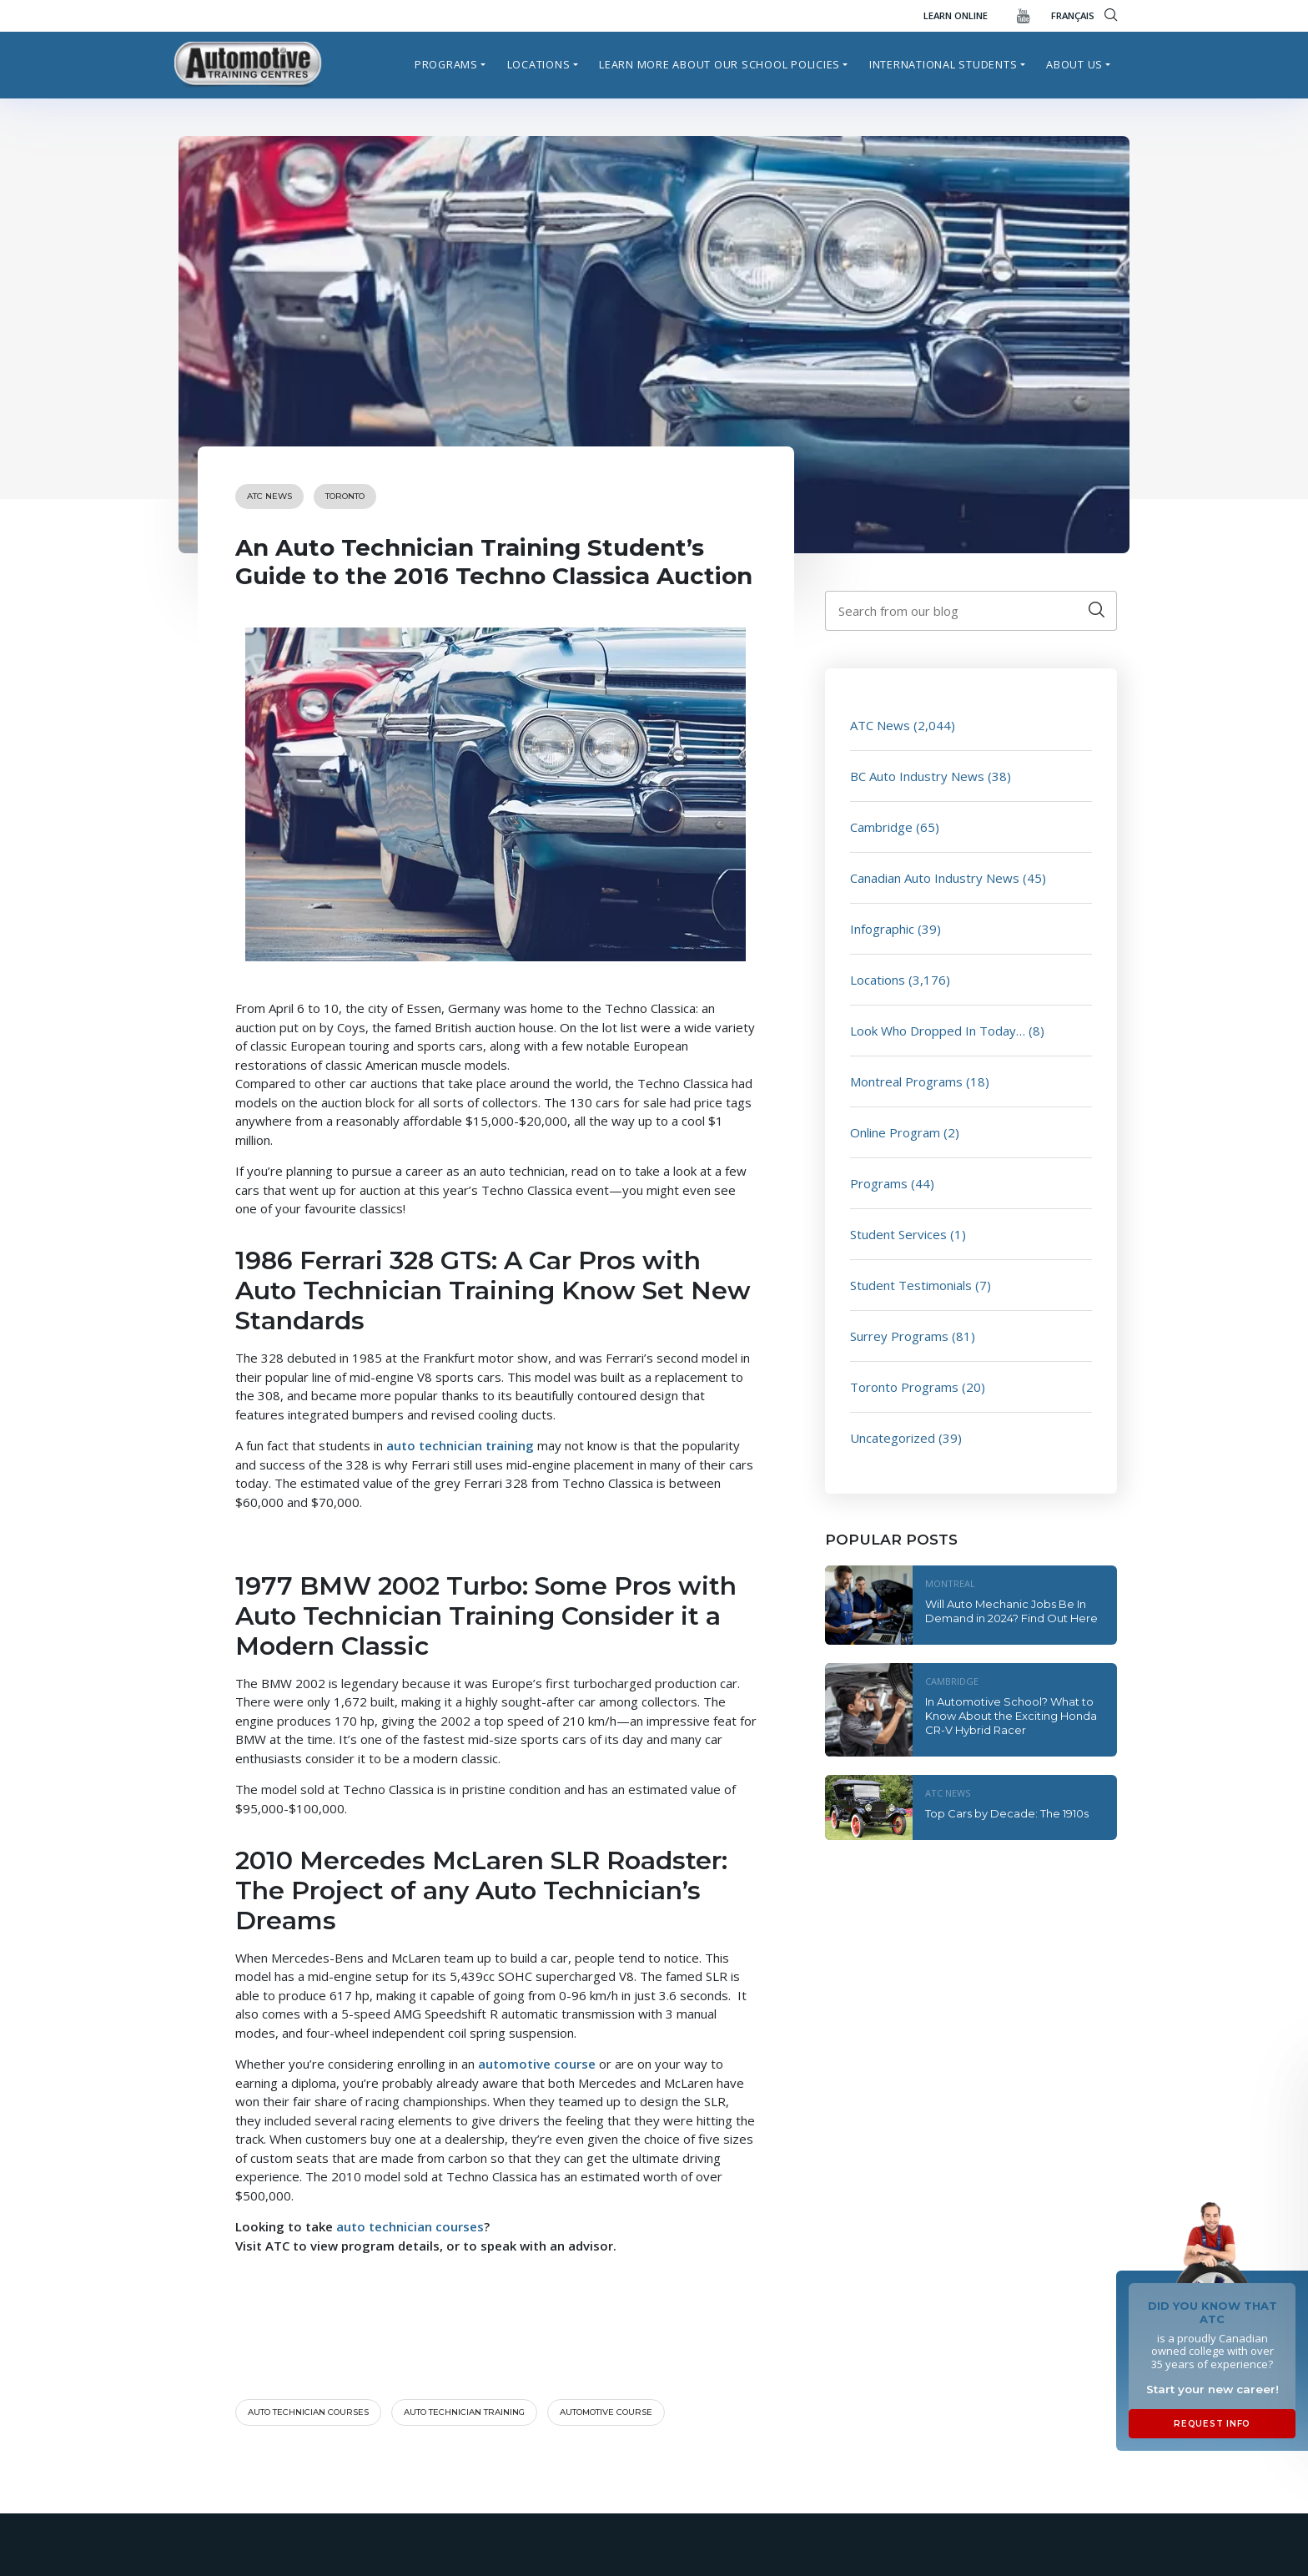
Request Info (1212, 2423)
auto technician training (464, 2412)
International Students (943, 64)
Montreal (950, 1583)
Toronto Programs (904, 1387)
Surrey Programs (899, 1336)
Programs (446, 64)
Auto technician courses (308, 2412)
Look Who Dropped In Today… (937, 1030)
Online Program (895, 1132)
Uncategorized (892, 1437)
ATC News (269, 496)
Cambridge (881, 827)
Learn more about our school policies (719, 64)
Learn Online (955, 15)
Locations (539, 64)
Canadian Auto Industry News (934, 878)
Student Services (898, 1234)
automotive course (606, 2412)
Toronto (345, 496)
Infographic (882, 928)
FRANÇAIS (1072, 15)
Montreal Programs (906, 1081)
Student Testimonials (911, 1285)
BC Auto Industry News (917, 776)
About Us (1074, 64)
